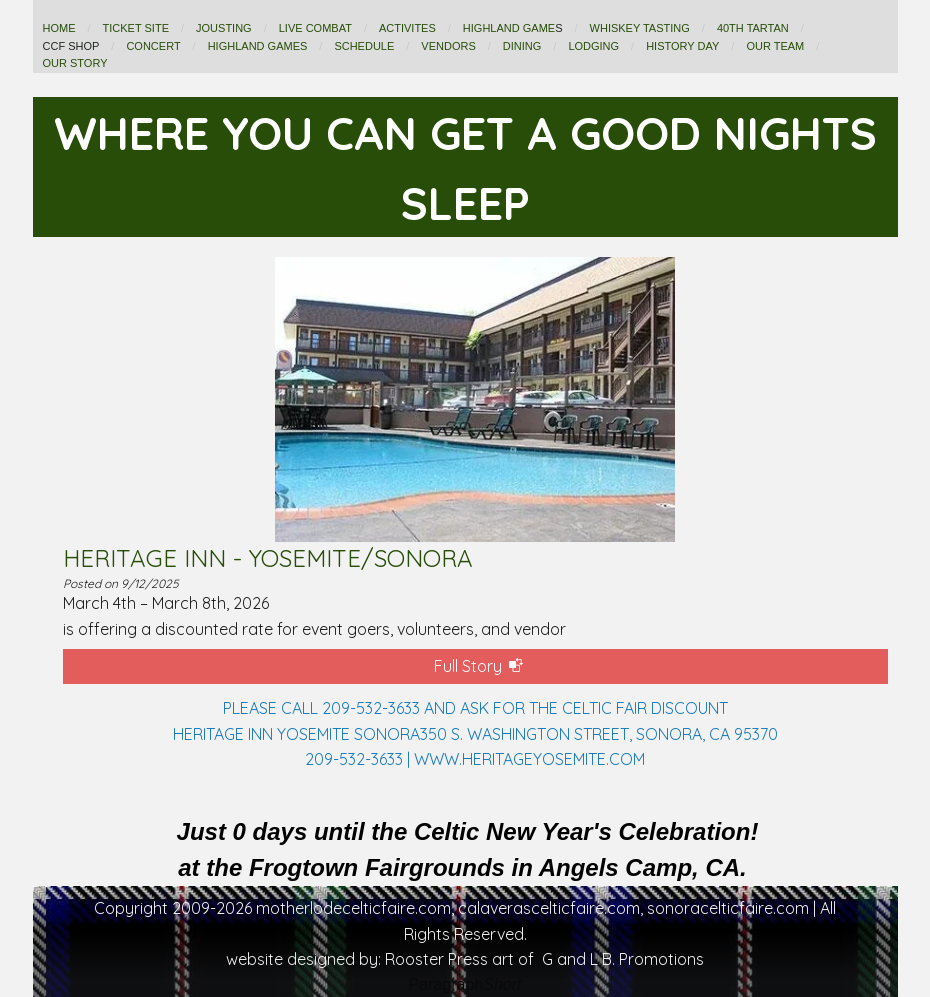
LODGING (593, 46)
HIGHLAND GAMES (258, 46)
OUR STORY (75, 63)
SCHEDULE (364, 46)
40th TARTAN (753, 28)
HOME (59, 28)
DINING (522, 46)
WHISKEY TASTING (640, 28)
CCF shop (71, 46)
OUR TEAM (775, 46)
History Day (682, 46)
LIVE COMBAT (315, 28)
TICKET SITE (136, 28)
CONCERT (153, 46)
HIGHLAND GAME (509, 28)
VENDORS (448, 46)
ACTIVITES (407, 28)
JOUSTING (224, 28)
